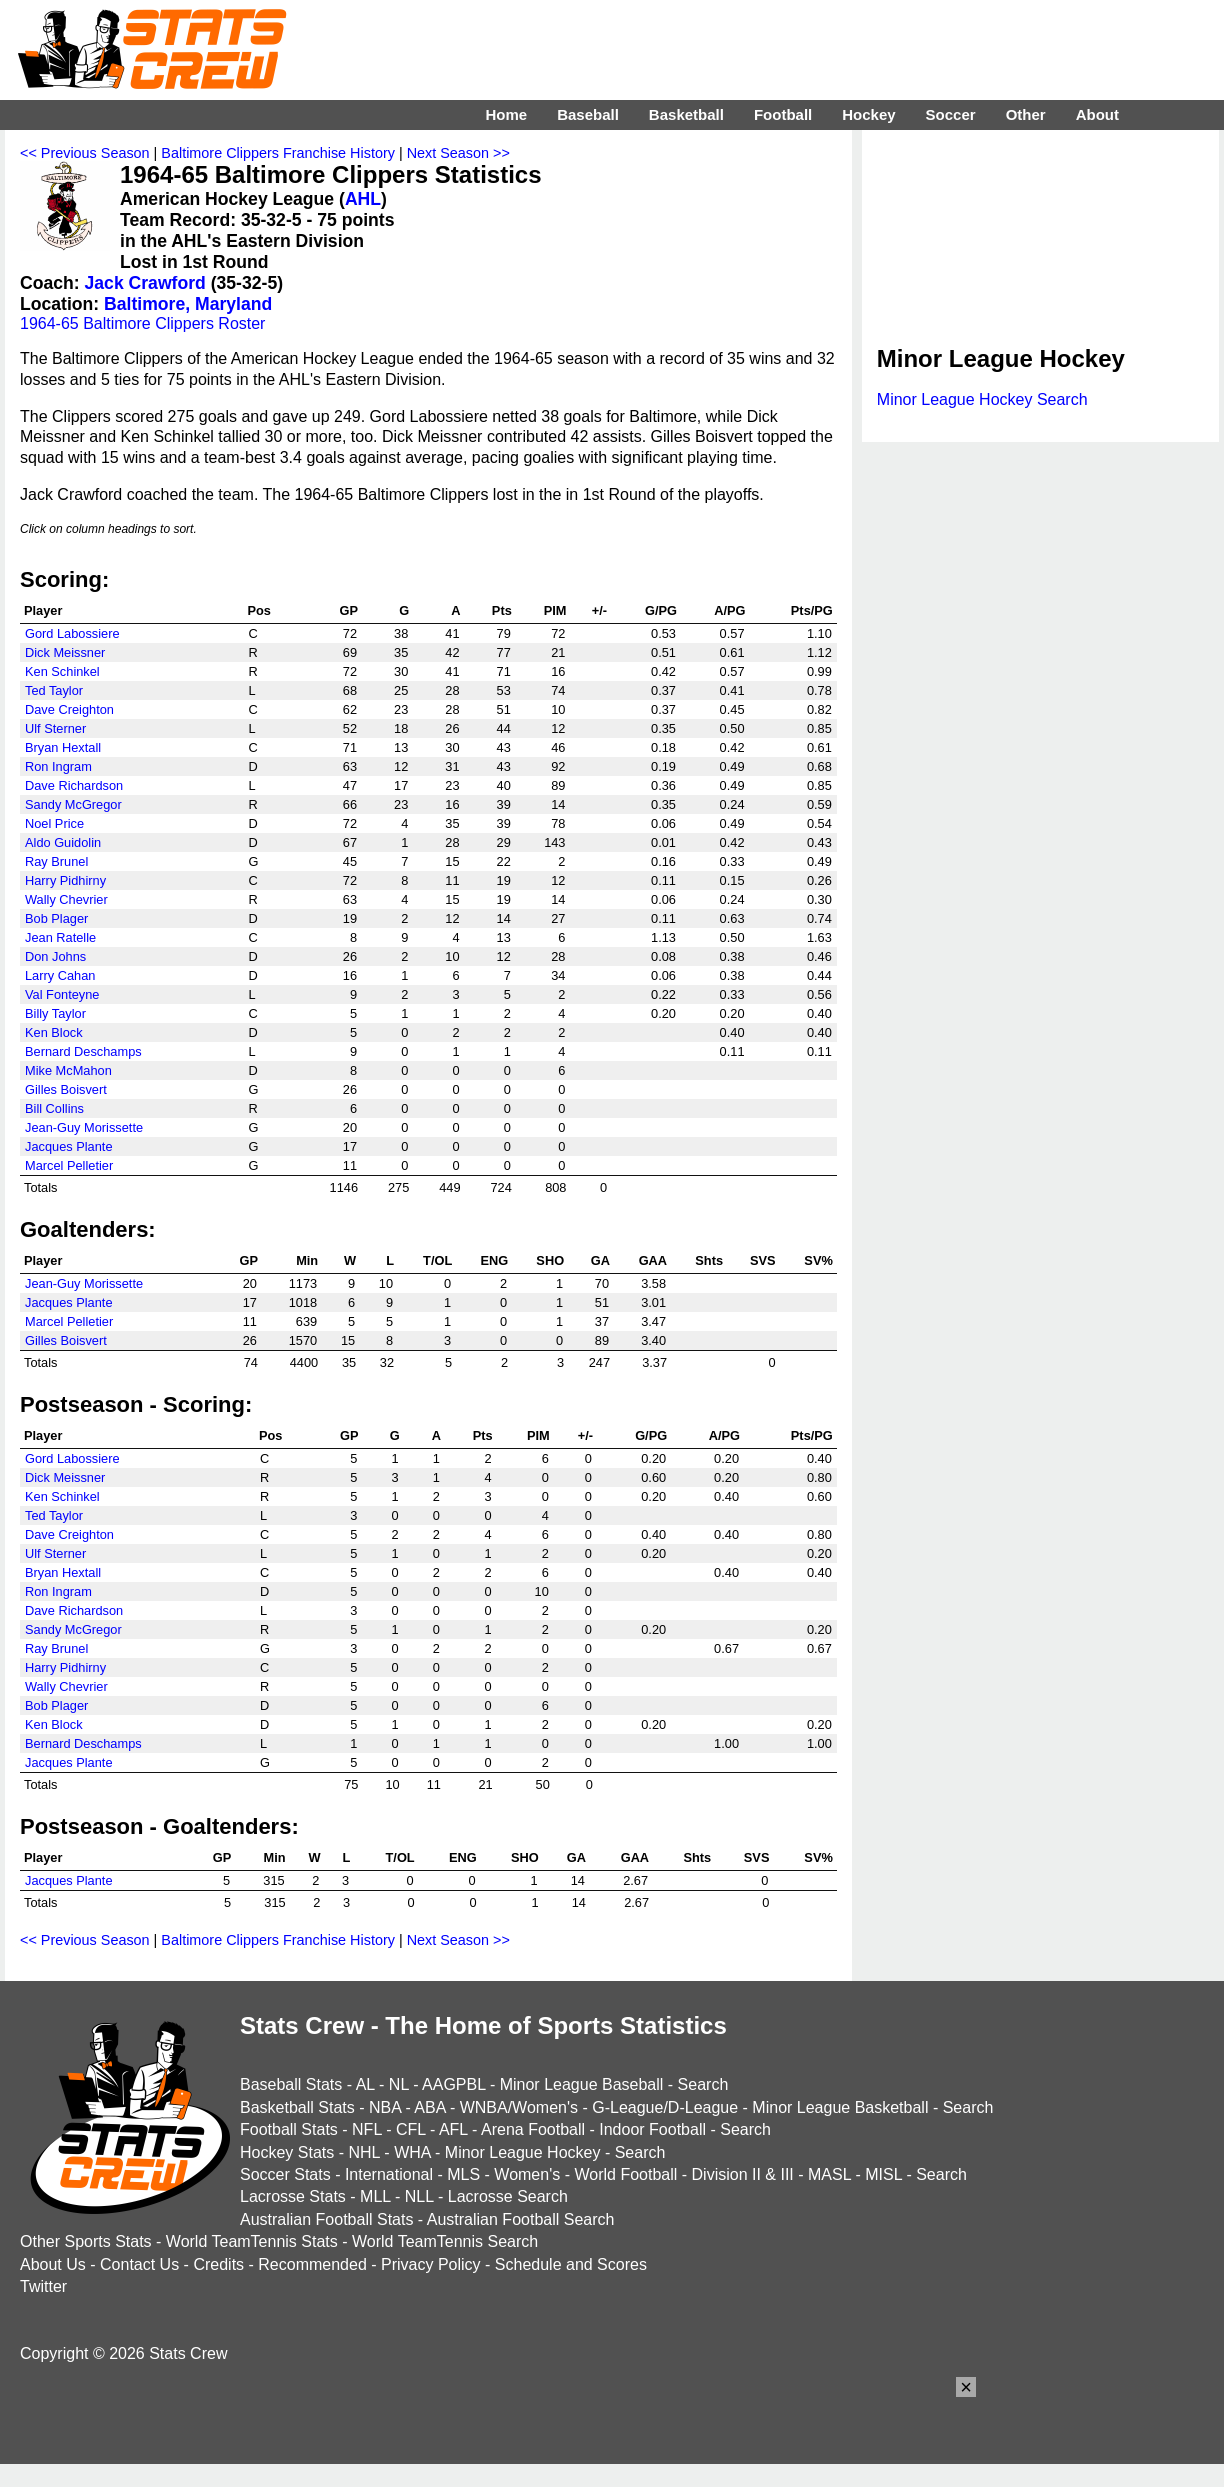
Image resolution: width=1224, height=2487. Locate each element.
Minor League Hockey (523, 2152)
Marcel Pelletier (69, 1165)
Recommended (312, 2264)
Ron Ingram (58, 766)
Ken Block (54, 1032)
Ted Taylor (54, 690)
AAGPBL (453, 2084)
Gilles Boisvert (66, 1089)
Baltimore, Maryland (188, 304)
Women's (527, 2174)
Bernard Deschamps (83, 1051)
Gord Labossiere (72, 633)
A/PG (729, 610)
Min (307, 1260)
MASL (829, 2174)
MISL (883, 2174)
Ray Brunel (56, 861)
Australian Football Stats (326, 2219)
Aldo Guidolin (63, 842)
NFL (367, 2129)
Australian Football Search (521, 2219)
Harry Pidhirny (65, 880)
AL (365, 2084)
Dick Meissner (65, 652)
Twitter (43, 2286)
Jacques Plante (69, 1146)
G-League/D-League (665, 2107)
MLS (463, 2174)
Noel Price (54, 823)
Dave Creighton (69, 709)
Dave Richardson (74, 785)
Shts (709, 1260)
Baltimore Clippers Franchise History (278, 153)
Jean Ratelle (60, 937)
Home (506, 114)
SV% (818, 1260)
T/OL (437, 1260)
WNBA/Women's (519, 2107)
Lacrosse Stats (293, 2196)
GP (349, 610)
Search (703, 2084)
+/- (599, 610)
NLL (419, 2196)
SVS (763, 1260)
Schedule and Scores (571, 2264)
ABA (429, 2107)
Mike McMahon (68, 1070)
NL (399, 2084)
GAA (653, 1260)
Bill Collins (54, 1108)
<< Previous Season (85, 153)
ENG (494, 1260)
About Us (53, 2264)
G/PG (661, 610)
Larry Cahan (60, 975)
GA (600, 1260)
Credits (218, 2264)
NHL (363, 2152)
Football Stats (289, 2129)
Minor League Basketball (840, 2107)
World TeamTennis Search (445, 2241)
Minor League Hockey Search (982, 399)
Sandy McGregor (73, 804)
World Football (625, 2174)
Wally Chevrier (66, 899)
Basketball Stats (297, 2107)
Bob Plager (56, 918)
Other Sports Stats (86, 2241)
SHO (550, 1260)
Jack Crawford (145, 283)
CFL (411, 2129)
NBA (385, 2107)
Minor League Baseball (582, 2084)
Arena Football (533, 2129)
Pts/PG (812, 610)
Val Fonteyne (62, 994)
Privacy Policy (431, 2264)
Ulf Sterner (55, 728)
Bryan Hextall (63, 747)
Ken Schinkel (62, 671)
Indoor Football (652, 2129)
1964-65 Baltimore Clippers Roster (142, 323)
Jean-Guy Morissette (84, 1127)
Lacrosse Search (508, 2196)
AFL (453, 2129)
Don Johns (55, 956)
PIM (555, 610)
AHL (363, 199)
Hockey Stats (287, 2152)
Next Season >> (458, 153)
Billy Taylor (55, 1013)
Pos (258, 610)
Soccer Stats (285, 2174)
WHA (412, 2152)
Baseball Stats (291, 2084)
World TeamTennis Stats (252, 2241)
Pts (502, 610)
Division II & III (743, 2174)
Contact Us (139, 2264)
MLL (375, 2196)
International (389, 2174)
